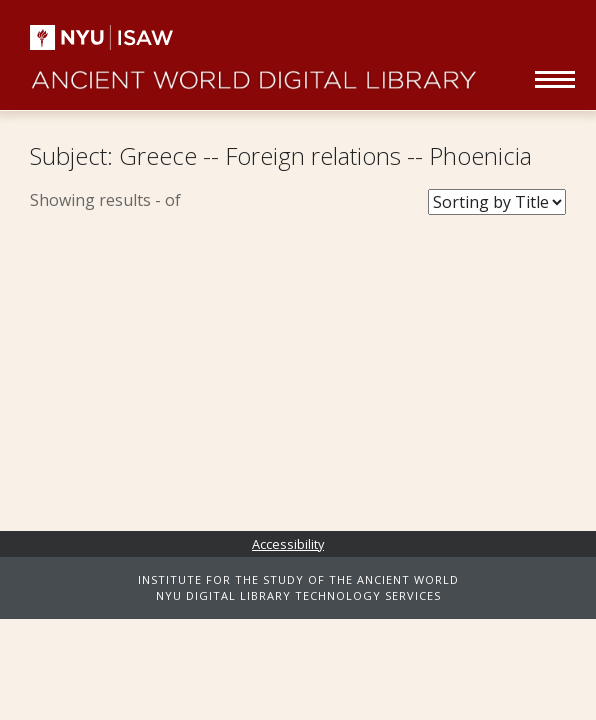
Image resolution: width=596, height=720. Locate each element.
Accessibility (288, 544)
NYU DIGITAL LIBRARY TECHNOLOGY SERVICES (298, 595)
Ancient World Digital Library (253, 70)
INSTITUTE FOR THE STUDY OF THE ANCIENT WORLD (298, 579)
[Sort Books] (497, 202)
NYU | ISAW (110, 37)
